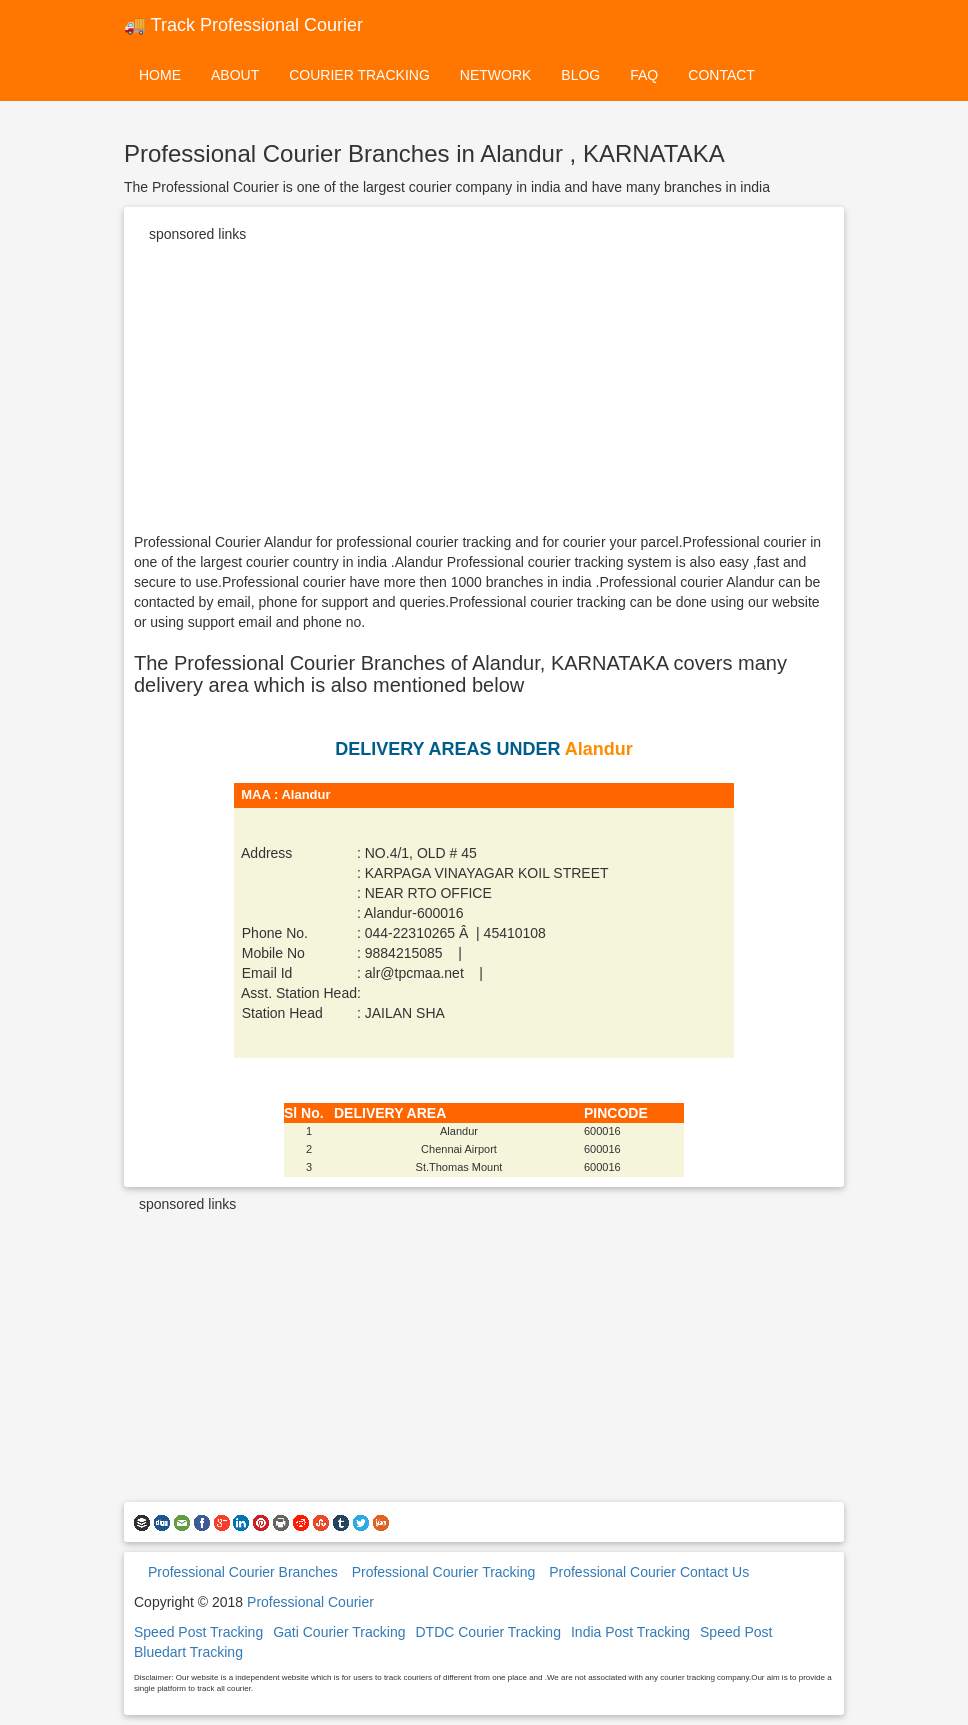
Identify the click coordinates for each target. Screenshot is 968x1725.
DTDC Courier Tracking (487, 1632)
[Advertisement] (484, 392)
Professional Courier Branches (243, 1572)
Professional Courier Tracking (444, 1572)
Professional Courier (310, 1602)
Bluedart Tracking (188, 1652)
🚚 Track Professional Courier (243, 25)
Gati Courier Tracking (339, 1632)
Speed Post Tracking (198, 1632)
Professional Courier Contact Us (649, 1572)
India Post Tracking (630, 1632)
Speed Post (736, 1632)
